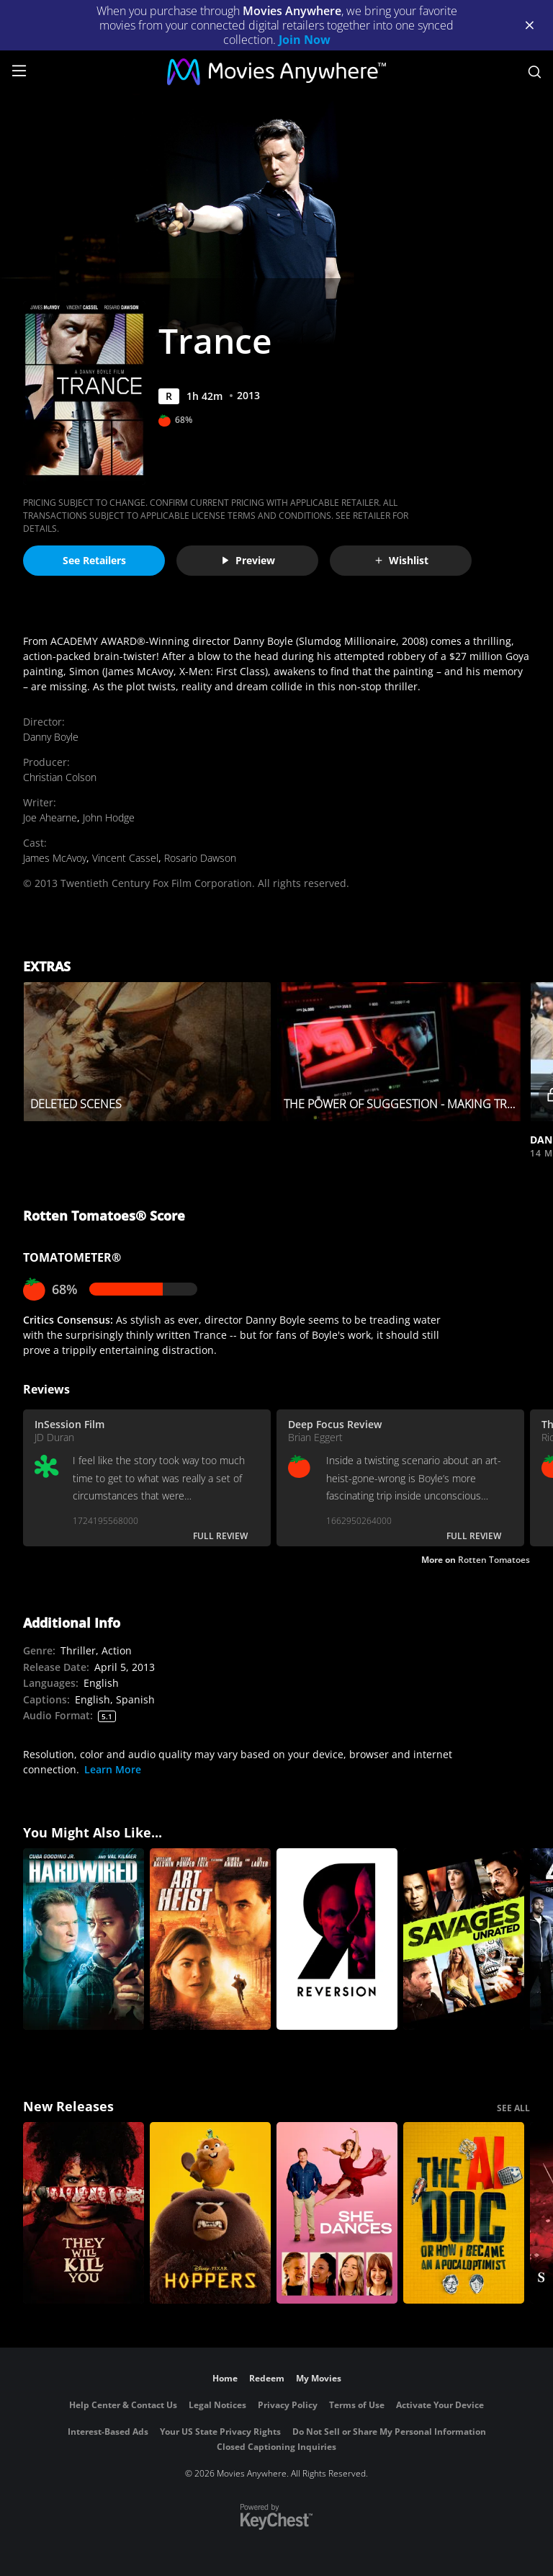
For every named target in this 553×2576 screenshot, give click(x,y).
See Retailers (94, 560)
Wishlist (401, 560)
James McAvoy (54, 858)
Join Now (305, 40)
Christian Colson (59, 777)
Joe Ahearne (50, 817)
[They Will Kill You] (83, 2213)
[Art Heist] (210, 1939)
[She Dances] (336, 2213)
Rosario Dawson (200, 858)
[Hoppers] (210, 2213)
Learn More (112, 1769)
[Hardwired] (83, 1939)
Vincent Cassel (125, 858)
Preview (247, 560)
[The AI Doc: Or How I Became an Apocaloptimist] (463, 2213)
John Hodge (109, 817)
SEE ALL (513, 2108)
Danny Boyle (50, 737)
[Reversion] (336, 1939)
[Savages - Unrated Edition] (463, 1939)
